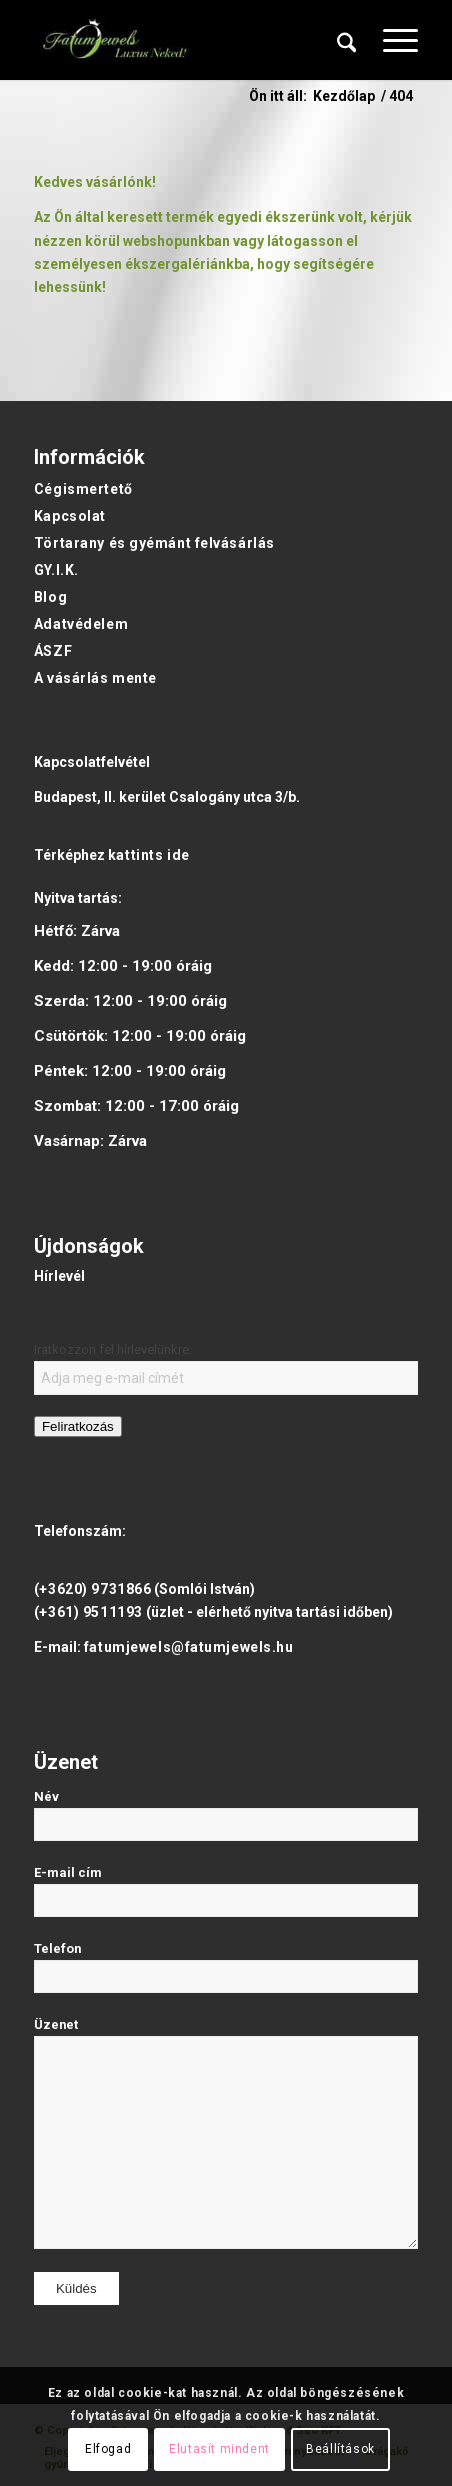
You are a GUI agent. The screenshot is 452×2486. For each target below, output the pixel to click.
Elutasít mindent (219, 2449)
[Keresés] (347, 40)
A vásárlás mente (95, 678)
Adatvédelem (81, 624)
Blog (50, 597)
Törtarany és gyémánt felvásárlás (154, 543)
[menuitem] (347, 40)
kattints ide (149, 855)
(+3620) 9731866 (92, 1589)
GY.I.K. (56, 570)
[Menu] (390, 40)
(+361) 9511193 (88, 1612)
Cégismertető (83, 489)
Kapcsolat (70, 516)
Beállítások (340, 2449)
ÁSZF (53, 651)
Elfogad (108, 2449)
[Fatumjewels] (114, 40)
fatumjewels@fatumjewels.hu (189, 1647)
